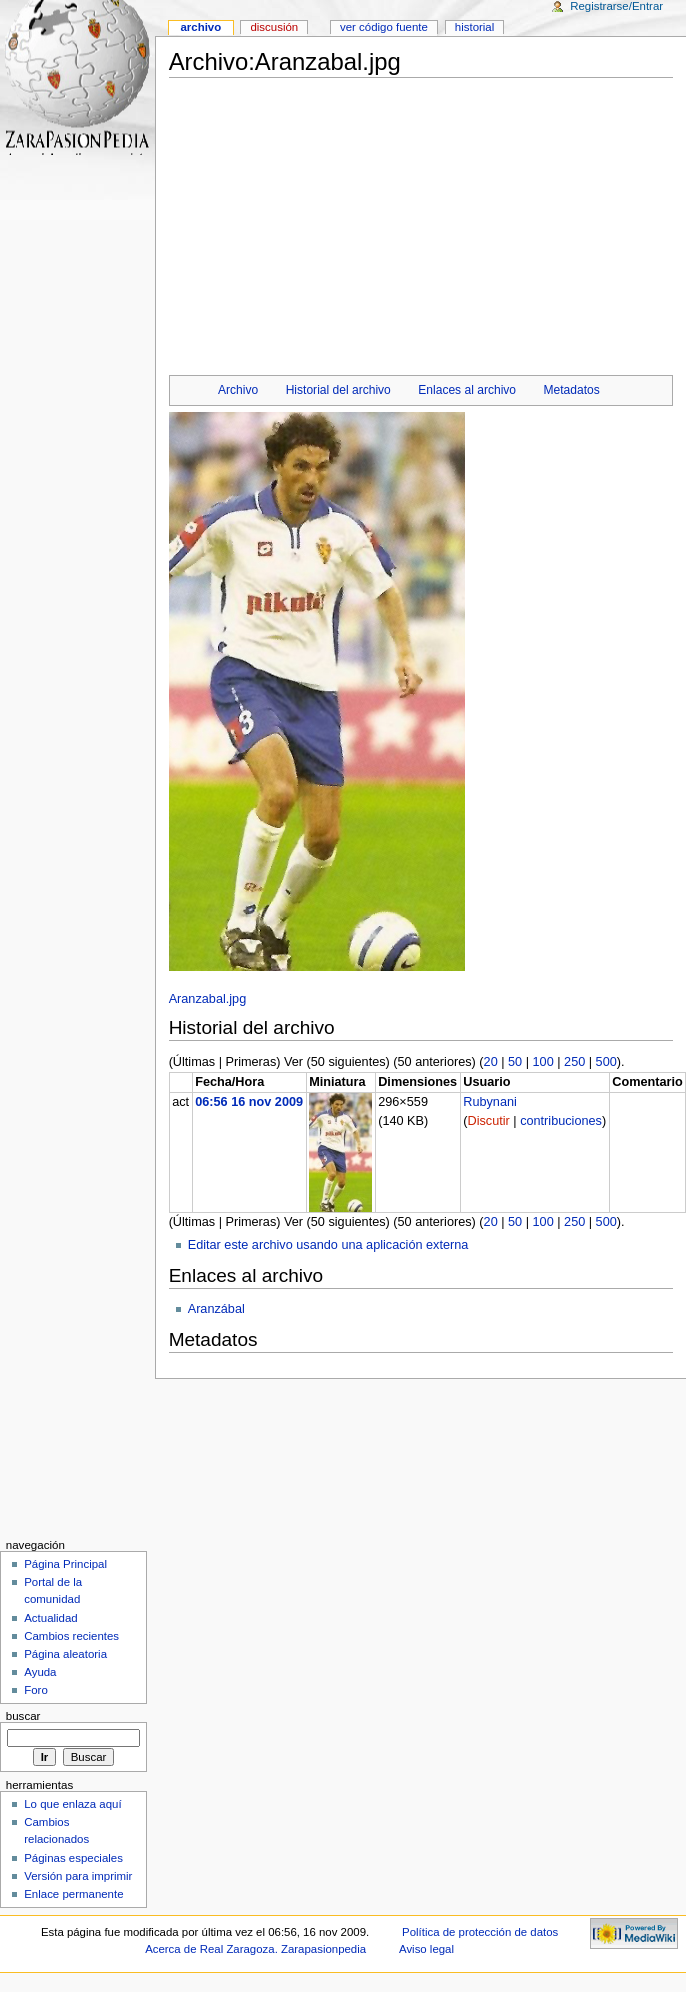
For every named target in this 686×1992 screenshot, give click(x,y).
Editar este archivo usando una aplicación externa (328, 1245)
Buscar (23, 1716)
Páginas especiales (73, 1858)
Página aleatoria (65, 1654)
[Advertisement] (420, 221)
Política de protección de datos (480, 1932)
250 (574, 1062)
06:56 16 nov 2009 (249, 1102)
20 (491, 1062)
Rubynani (490, 1102)
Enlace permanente (73, 1894)
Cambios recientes (71, 1636)
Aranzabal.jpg (208, 999)
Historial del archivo (338, 390)
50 (515, 1062)
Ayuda (40, 1672)
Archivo (238, 390)
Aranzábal (216, 1309)
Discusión (274, 27)
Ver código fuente (384, 27)
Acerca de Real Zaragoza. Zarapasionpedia (255, 1949)
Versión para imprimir (78, 1876)
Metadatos (572, 390)
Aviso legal (426, 1949)
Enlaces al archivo (467, 390)
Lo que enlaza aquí (72, 1804)
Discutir (488, 1121)
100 (543, 1062)
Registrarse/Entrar (616, 6)
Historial (474, 27)
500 (606, 1062)
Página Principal (65, 1564)
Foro (36, 1690)
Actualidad (51, 1618)
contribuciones (561, 1121)
